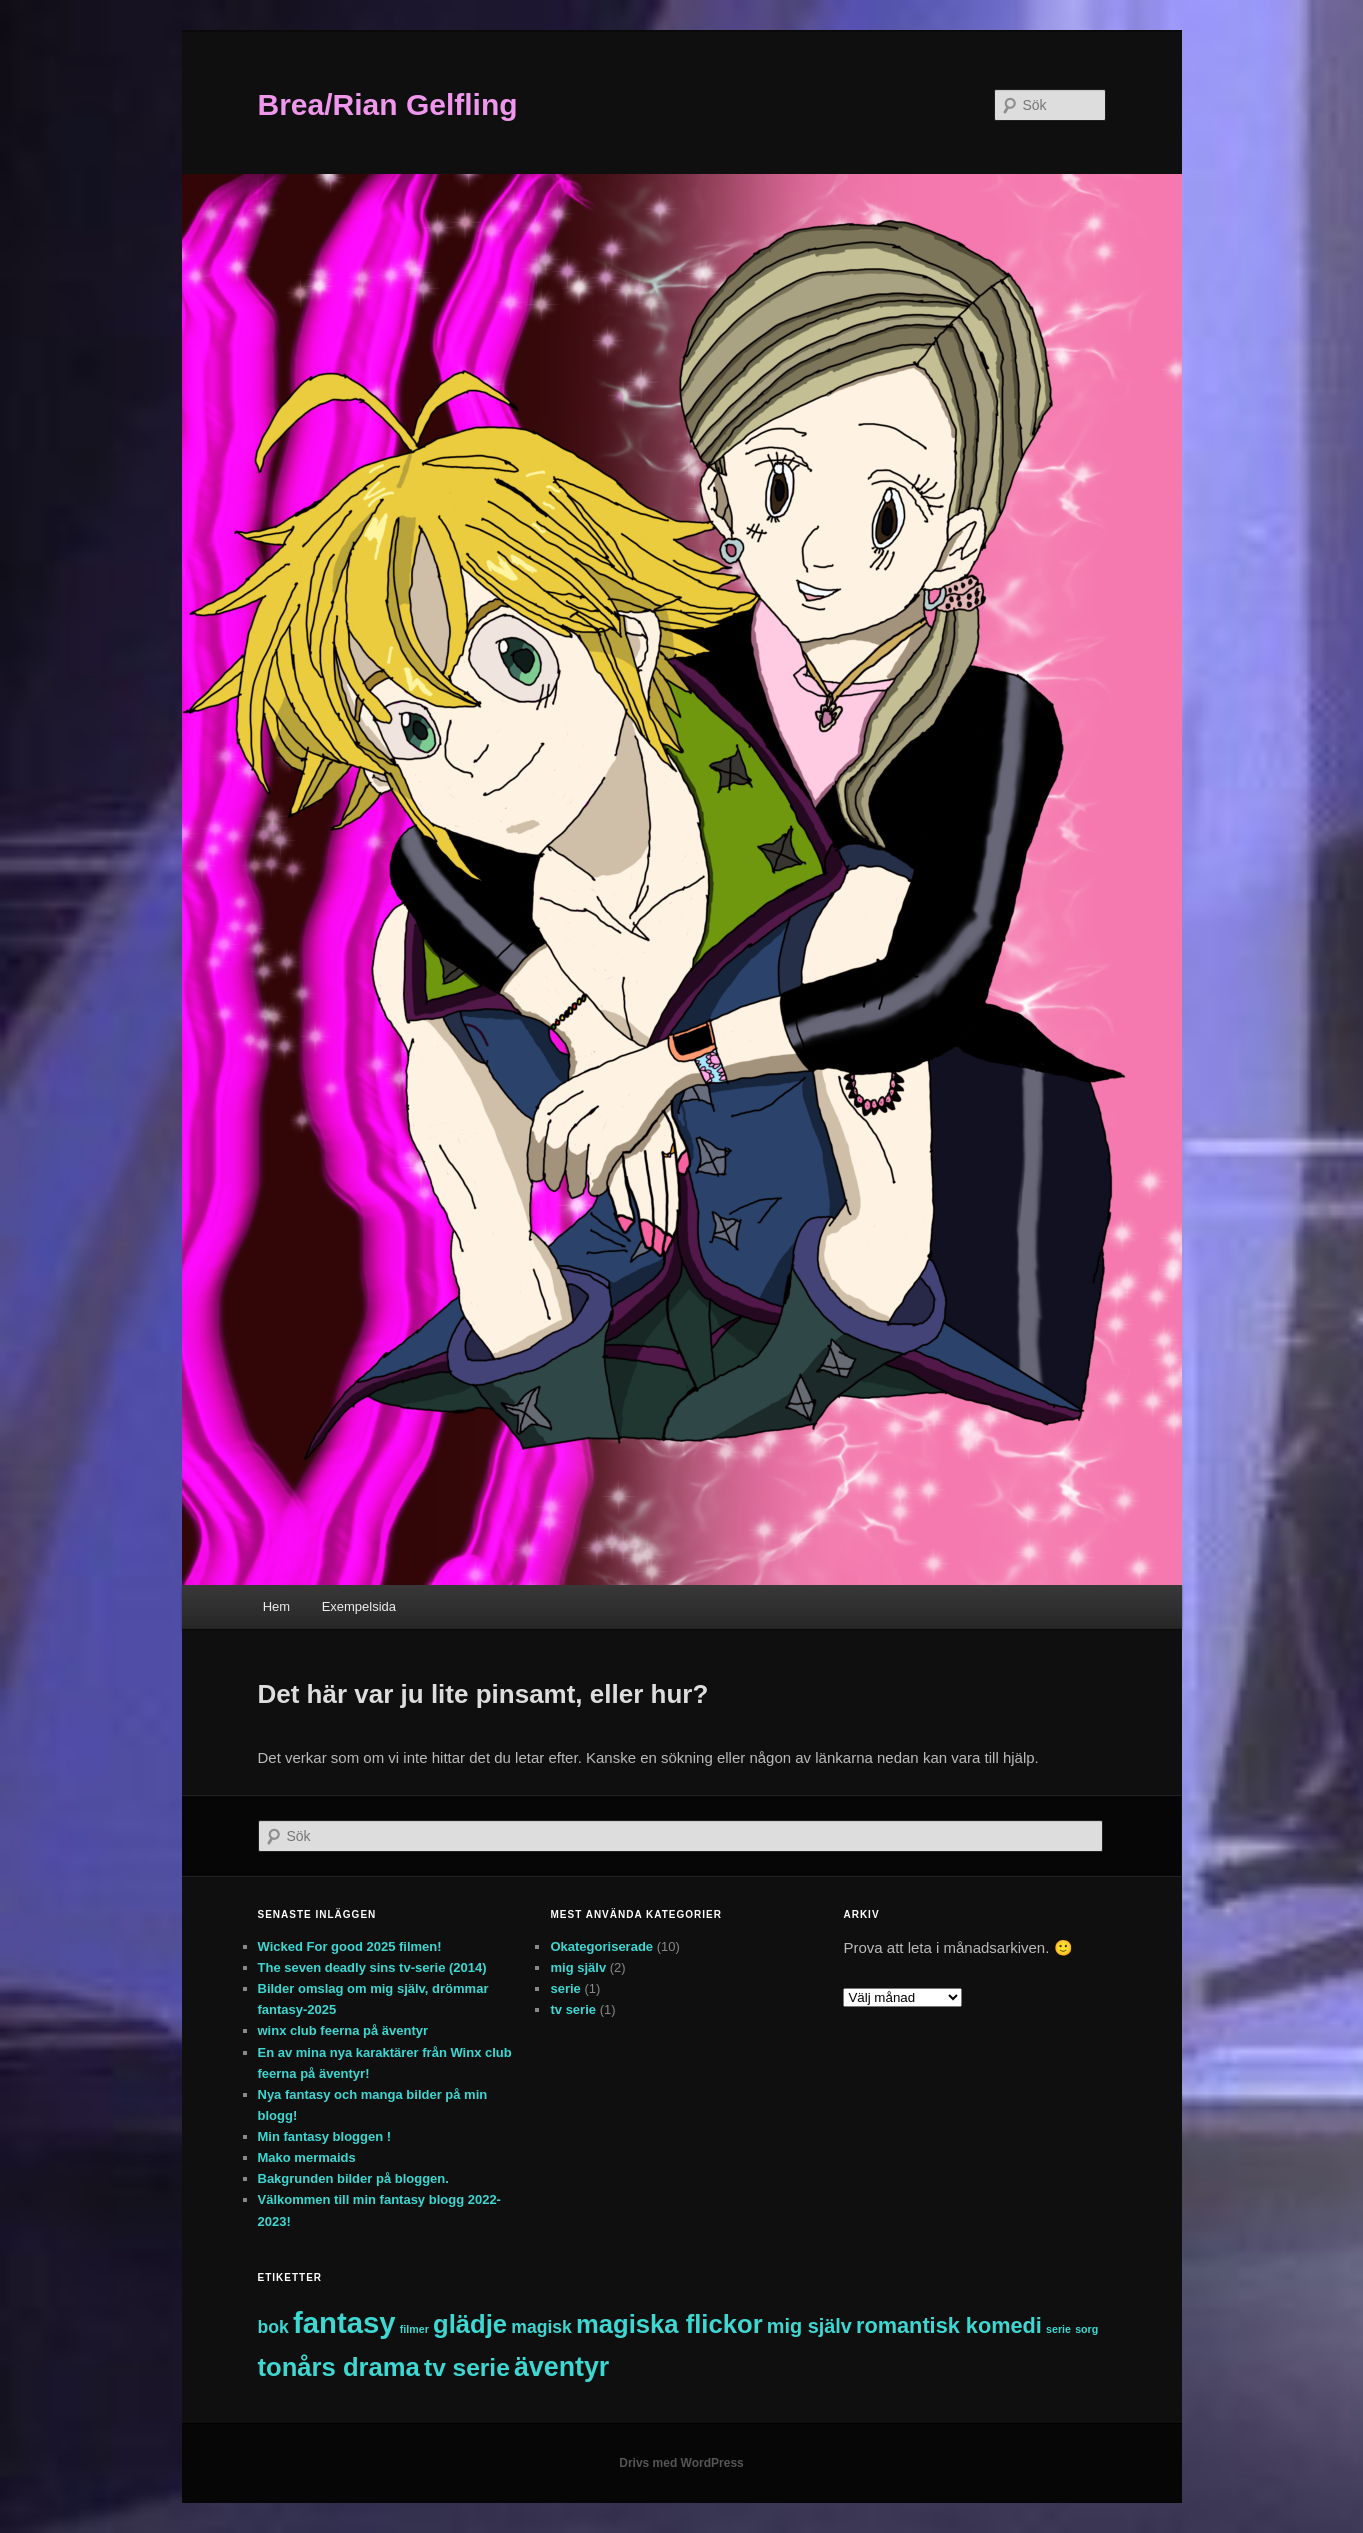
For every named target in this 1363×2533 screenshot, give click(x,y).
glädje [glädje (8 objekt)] (470, 2324)
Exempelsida (359, 1606)
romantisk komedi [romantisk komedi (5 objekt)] (949, 2325)
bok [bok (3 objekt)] (273, 2327)
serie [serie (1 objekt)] (1058, 2329)
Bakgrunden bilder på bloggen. (353, 2178)
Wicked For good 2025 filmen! (350, 1946)
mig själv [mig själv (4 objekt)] (809, 2326)
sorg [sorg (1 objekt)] (1086, 2329)
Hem (276, 1606)
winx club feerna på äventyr (343, 2030)
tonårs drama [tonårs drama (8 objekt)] (339, 2367)
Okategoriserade (601, 1946)
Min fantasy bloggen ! (325, 2136)
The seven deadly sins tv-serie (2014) (372, 1967)
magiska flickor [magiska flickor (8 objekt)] (669, 2324)
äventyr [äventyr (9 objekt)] (561, 2367)
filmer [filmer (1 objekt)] (414, 2329)
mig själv (578, 1967)
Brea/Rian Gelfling (388, 104)
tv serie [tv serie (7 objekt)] (467, 2367)
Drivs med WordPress (681, 2463)
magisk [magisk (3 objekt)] (541, 2327)
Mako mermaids (307, 2157)
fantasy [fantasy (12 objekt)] (344, 2322)
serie (565, 1988)
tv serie (573, 2009)
